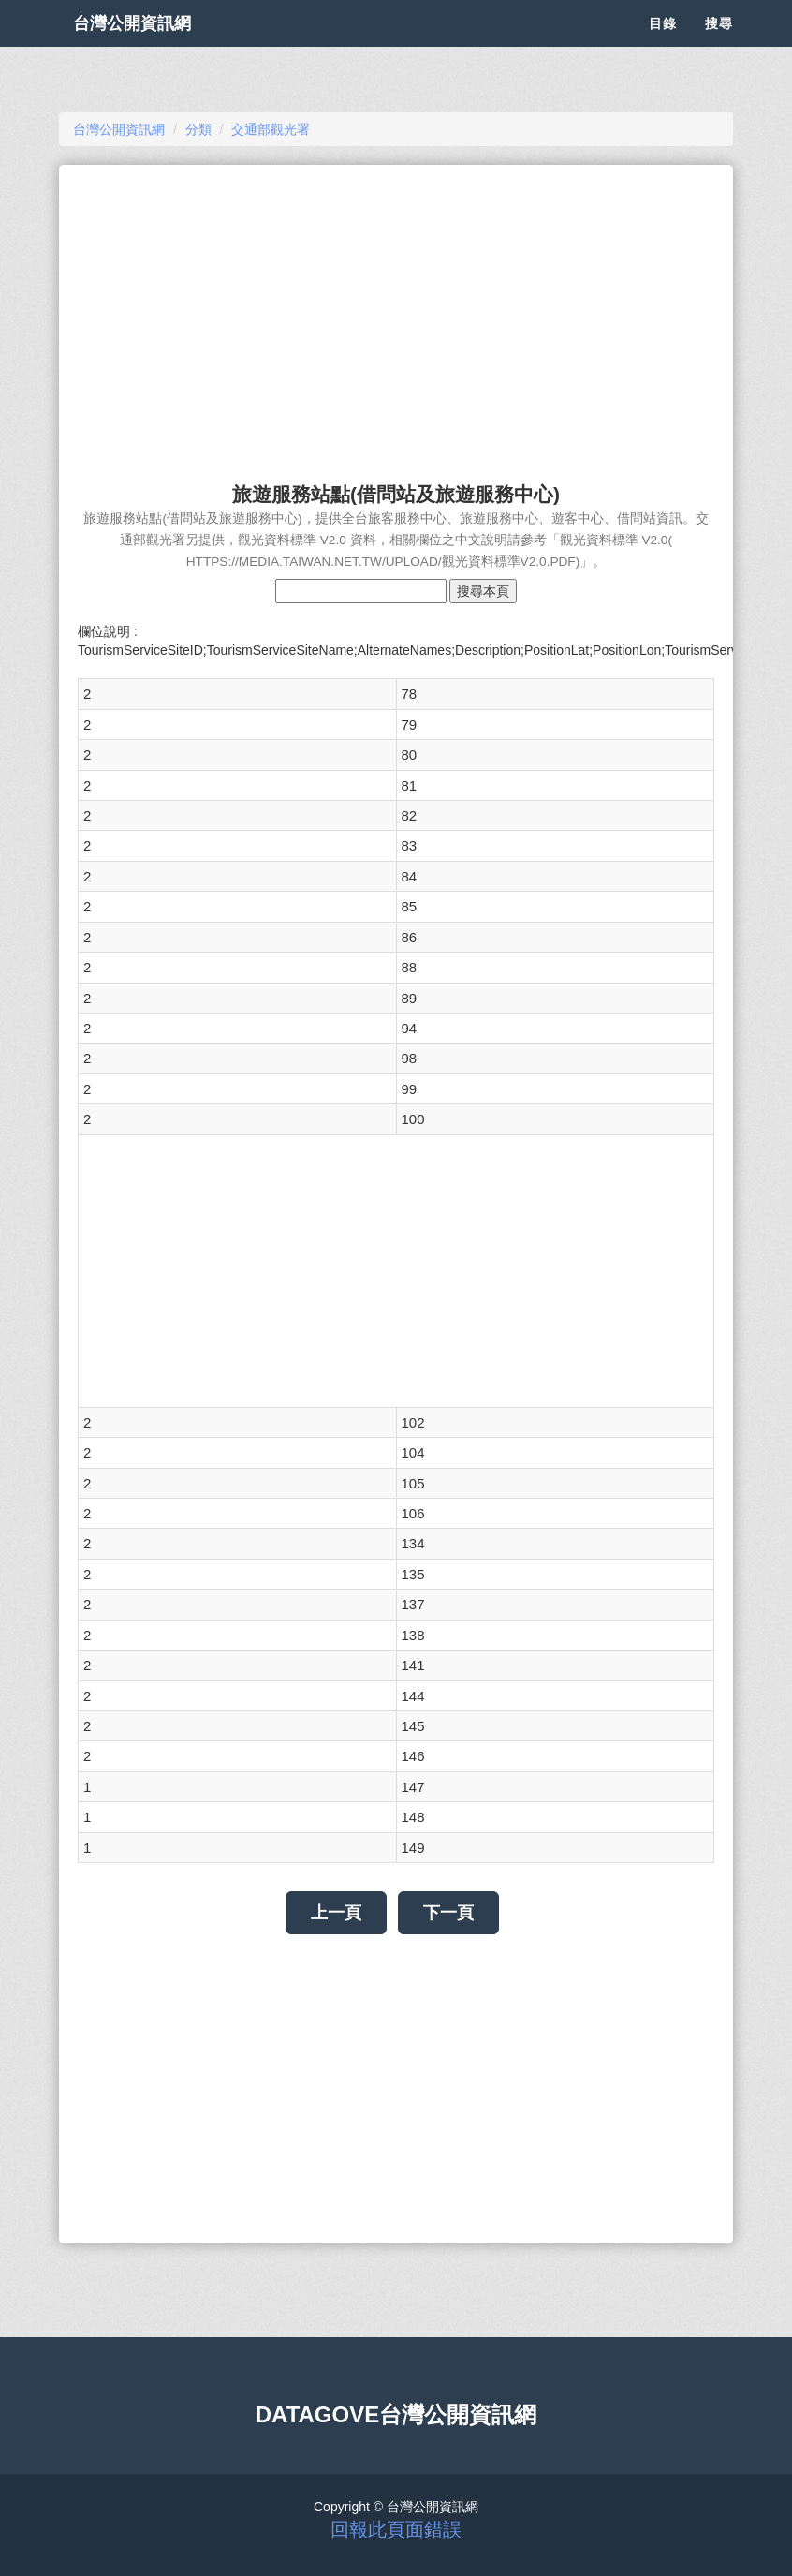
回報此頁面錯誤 (396, 2529)
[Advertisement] (396, 315)
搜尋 (719, 46)
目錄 (663, 46)
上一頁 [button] (336, 1912)
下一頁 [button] (448, 1912)
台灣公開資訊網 (150, 47)
